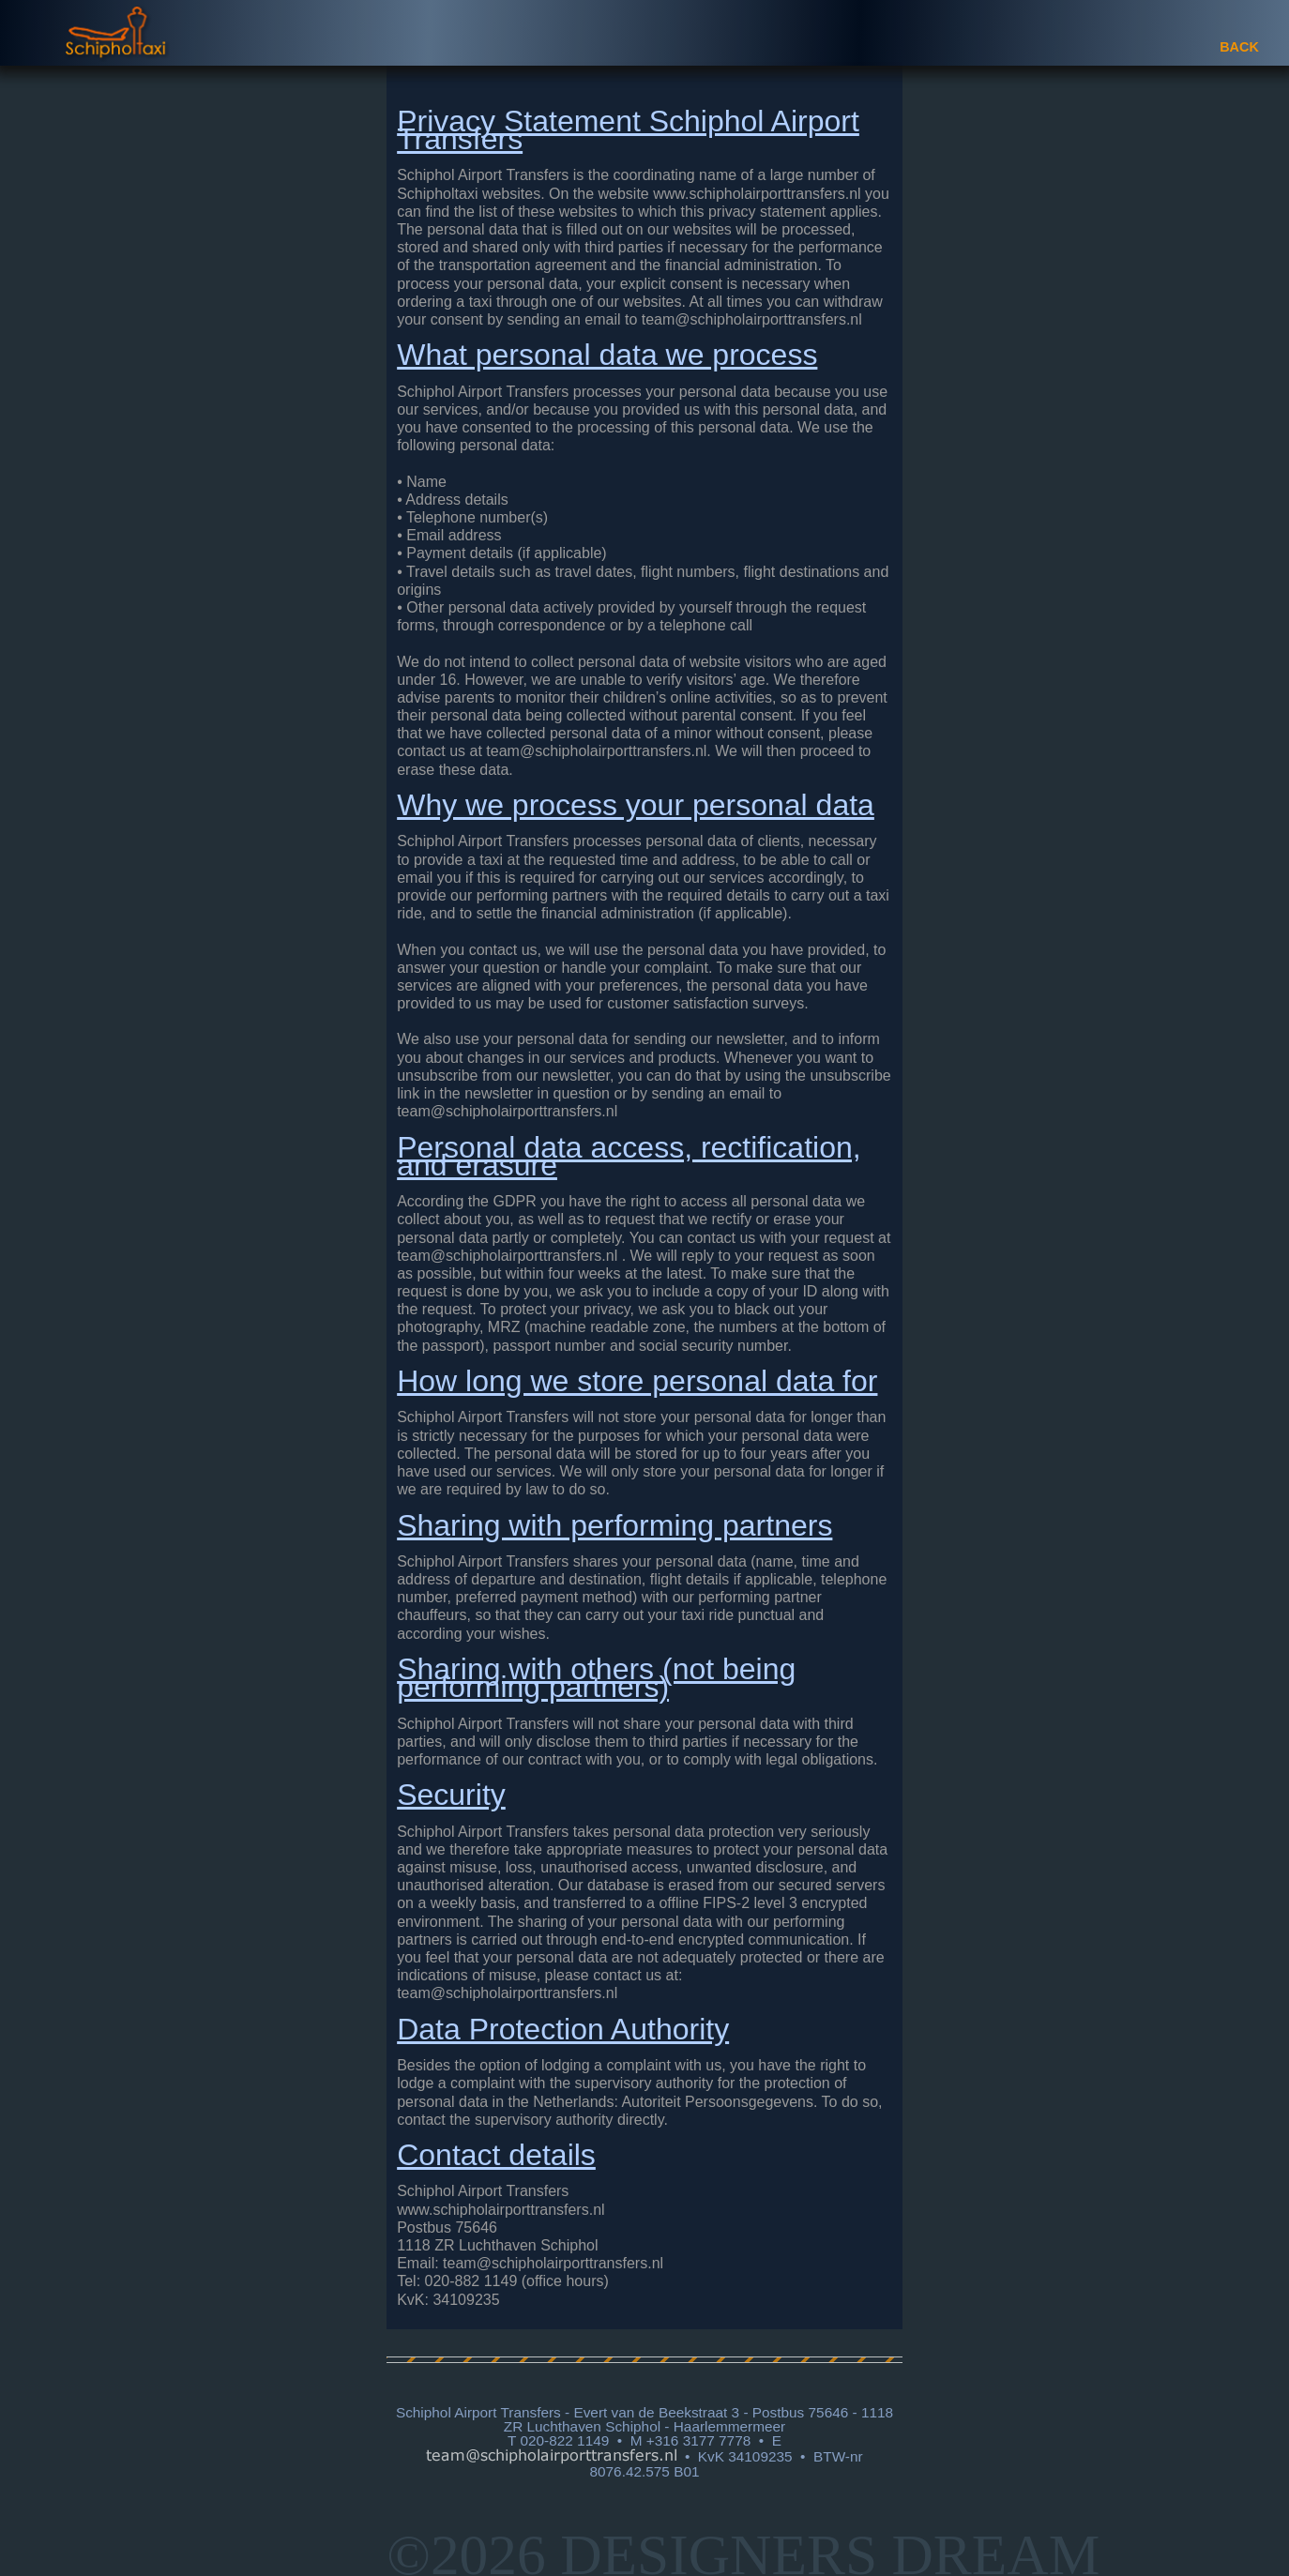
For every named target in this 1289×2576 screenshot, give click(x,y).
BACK (1239, 46)
